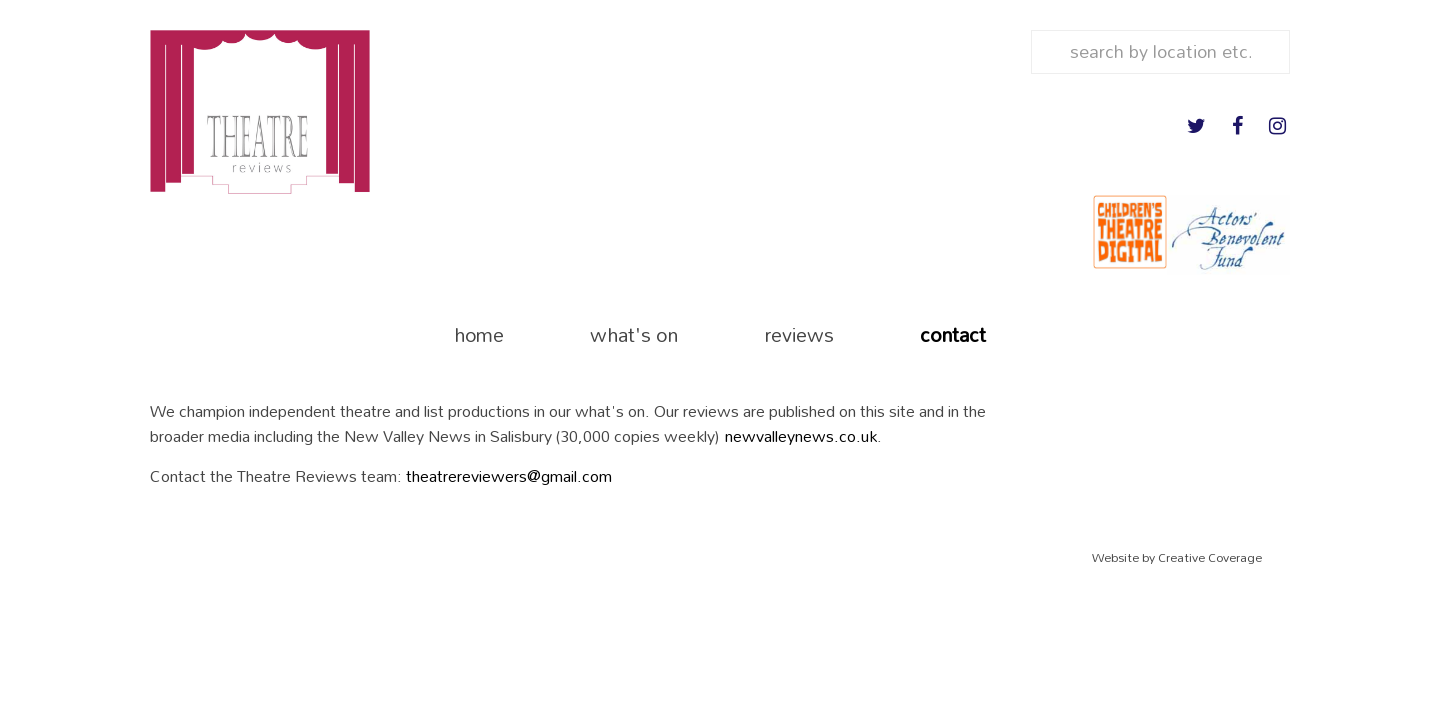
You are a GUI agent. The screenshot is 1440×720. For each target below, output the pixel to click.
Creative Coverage (1210, 557)
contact (953, 334)
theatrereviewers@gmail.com (509, 475)
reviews (799, 334)
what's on (634, 334)
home (479, 334)
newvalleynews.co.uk (801, 435)
